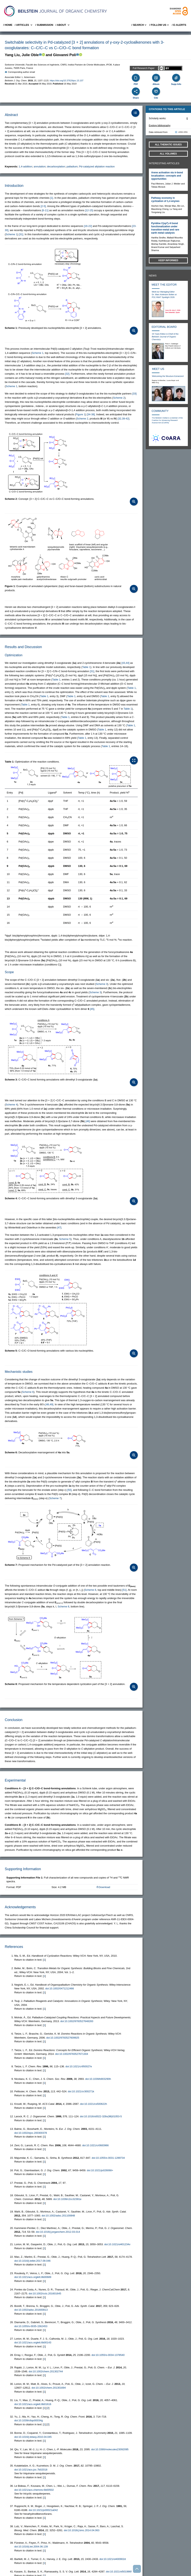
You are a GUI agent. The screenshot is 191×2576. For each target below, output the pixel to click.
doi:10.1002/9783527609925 (62, 2037)
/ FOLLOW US (159, 25)
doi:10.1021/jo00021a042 (43, 2510)
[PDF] (136, 78)
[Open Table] (134, 760)
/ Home (7, 24)
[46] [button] (88, 1121)
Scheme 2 (119, 397)
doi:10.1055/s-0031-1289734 (108, 2157)
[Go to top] (137, 2569)
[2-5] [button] (43, 206)
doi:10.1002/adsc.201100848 (58, 2215)
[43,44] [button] (125, 662)
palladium (72, 166)
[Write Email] (40, 54)
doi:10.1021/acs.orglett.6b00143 (32, 2342)
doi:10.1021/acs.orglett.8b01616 (32, 2404)
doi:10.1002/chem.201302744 (46, 2371)
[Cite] (156, 91)
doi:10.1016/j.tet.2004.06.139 (31, 2546)
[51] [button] (124, 1589)
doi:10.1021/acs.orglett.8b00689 (32, 2277)
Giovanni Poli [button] (64, 55)
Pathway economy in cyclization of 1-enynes (165, 199)
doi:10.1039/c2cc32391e (67, 2199)
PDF (136, 84)
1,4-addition (25, 166)
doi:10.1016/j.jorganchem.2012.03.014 (58, 2231)
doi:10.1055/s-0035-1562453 (30, 2326)
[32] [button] (67, 373)
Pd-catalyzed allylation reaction (97, 166)
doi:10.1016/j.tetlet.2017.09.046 (32, 2260)
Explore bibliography (160, 125)
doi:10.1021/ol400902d (112, 2559)
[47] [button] (59, 1227)
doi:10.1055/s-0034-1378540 (108, 2354)
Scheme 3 (102, 983)
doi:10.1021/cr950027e (78, 2066)
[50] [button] (69, 1489)
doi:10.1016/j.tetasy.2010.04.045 (33, 2436)
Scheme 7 (55, 1498)
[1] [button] (51, 197)
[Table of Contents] (135, 113)
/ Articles (24, 25)
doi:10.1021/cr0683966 (95, 2145)
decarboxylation (56, 166)
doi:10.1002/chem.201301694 (49, 2387)
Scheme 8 (90, 1589)
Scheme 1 (11, 234)
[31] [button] (21, 234)
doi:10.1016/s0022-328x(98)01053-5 (101, 2116)
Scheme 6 (28, 1391)
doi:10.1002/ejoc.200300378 (30, 2132)
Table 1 (86, 667)
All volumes (168, 153)
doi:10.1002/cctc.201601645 (45, 2293)
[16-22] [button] (88, 226)
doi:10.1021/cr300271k (81, 2091)
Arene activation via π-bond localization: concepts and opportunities (167, 175)
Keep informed (168, 260)
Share (136, 98)
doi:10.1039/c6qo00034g (28, 2420)
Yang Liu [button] (12, 55)
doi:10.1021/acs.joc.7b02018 (30, 2469)
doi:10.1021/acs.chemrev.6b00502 (34, 2489)
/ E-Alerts (179, 24)
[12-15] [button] (89, 210)
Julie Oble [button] (30, 55)
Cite (156, 98)
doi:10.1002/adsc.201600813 (31, 2309)
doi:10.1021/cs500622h (93, 2103)
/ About (63, 25)
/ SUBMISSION (44, 24)
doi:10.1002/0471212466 (59, 1988)
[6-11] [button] (45, 210)
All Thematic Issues (168, 144)
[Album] (156, 78)
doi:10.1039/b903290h (98, 2078)
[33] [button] (134, 393)
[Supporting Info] (176, 78)
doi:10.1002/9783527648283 (76, 2021)
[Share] (136, 91)
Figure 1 (80, 414)
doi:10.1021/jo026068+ (100, 2170)
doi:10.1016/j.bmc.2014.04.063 (81, 2530)
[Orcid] (43, 54)
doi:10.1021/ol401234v (117, 2244)
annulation (40, 166)
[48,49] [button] (49, 1404)
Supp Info (176, 84)
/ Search (139, 25)
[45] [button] (92, 1008)
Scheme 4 (11, 1104)
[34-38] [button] (91, 414)
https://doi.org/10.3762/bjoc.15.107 (66, 80)
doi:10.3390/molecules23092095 (110, 2449)
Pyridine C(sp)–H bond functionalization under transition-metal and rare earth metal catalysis (165, 228)
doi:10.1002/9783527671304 (71, 2053)
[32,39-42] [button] (123, 418)
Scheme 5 (65, 1239)
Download (103, 1887)
